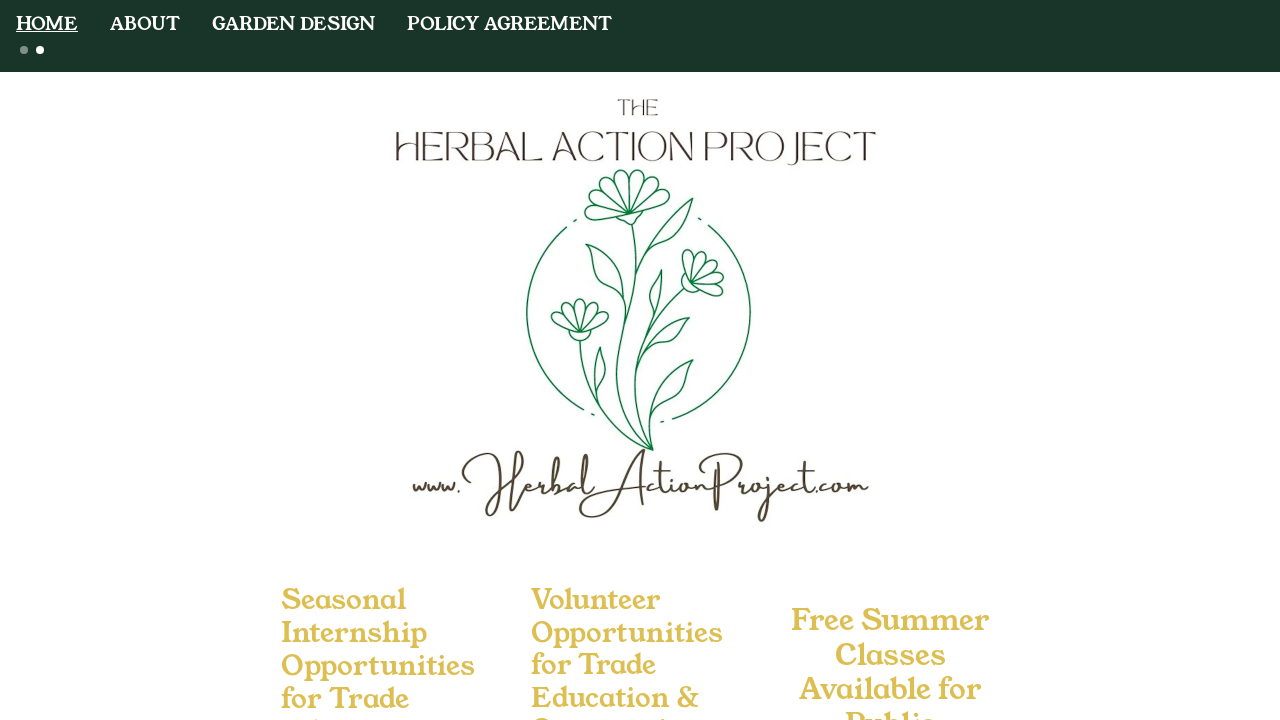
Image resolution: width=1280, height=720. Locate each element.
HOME (47, 23)
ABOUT (145, 23)
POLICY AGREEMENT (509, 23)
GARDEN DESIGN (293, 23)
